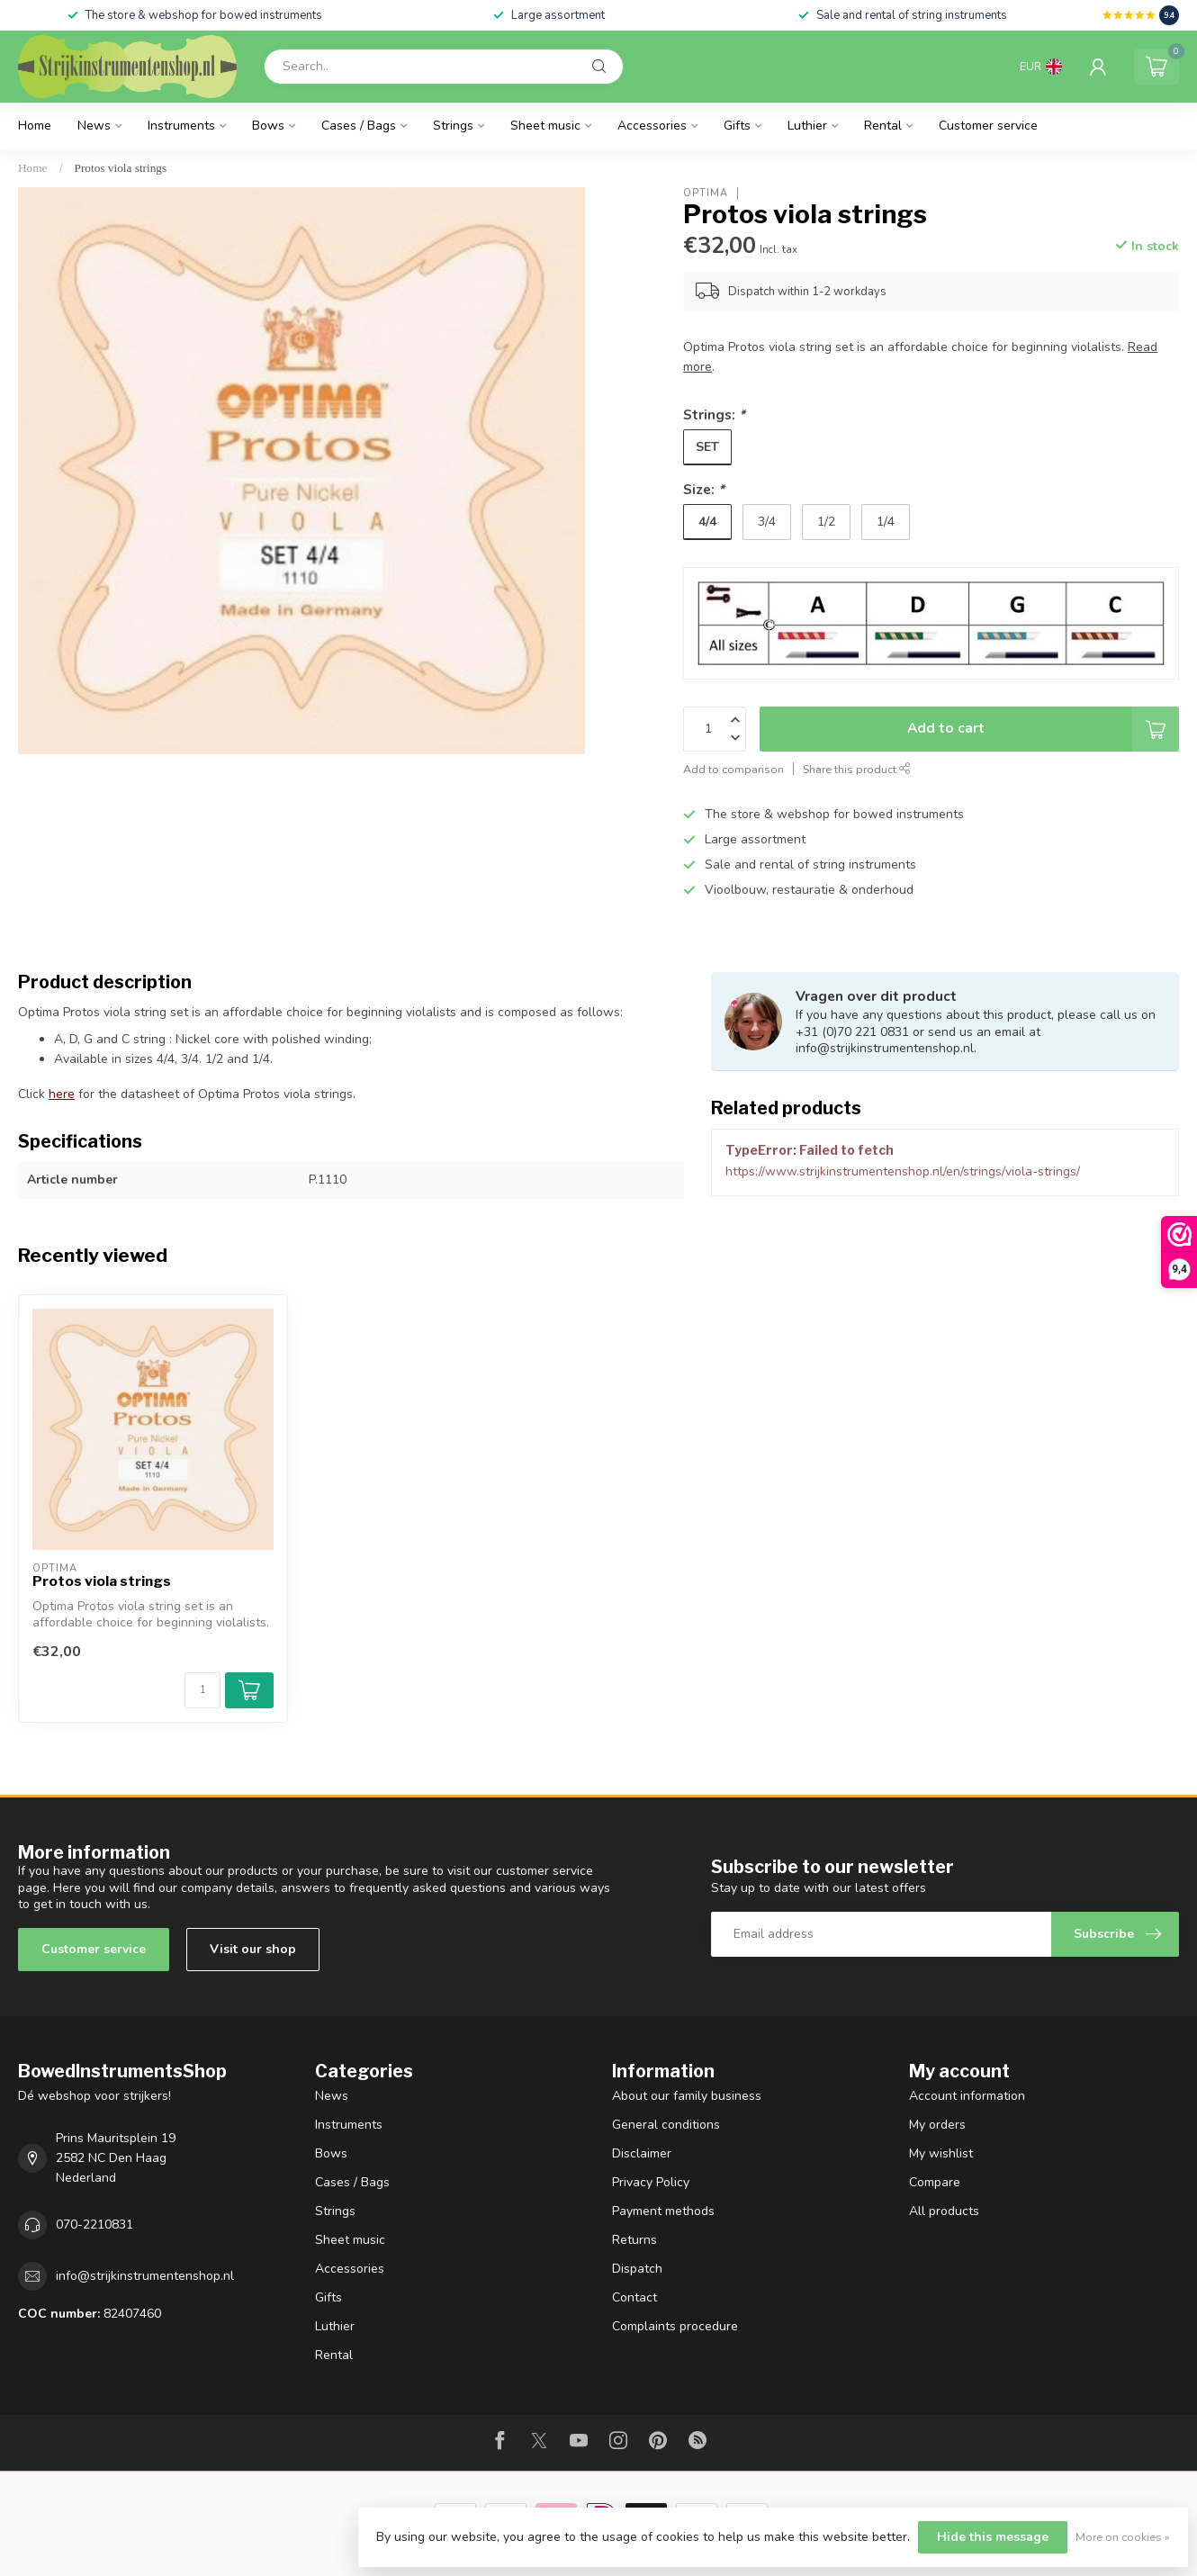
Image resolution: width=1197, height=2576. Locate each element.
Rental (883, 125)
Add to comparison (733, 769)
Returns (634, 2239)
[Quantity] (202, 1690)
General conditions (666, 2124)
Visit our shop (253, 1949)
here (62, 1094)
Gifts (737, 125)
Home (34, 125)
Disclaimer (641, 2153)
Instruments (181, 125)
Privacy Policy (650, 2182)
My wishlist (941, 2153)
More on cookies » (1123, 2536)
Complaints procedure (675, 2326)
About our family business (686, 2095)
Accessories (652, 125)
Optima (705, 193)
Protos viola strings (121, 168)
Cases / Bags (358, 125)
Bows (268, 125)
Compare (934, 2182)
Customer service (988, 125)
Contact (634, 2297)
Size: (703, 489)
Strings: (714, 414)
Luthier (807, 125)
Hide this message (992, 2536)
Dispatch (637, 2268)
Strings (453, 125)
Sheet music (545, 125)
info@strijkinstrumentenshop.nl (145, 2275)
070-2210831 (94, 2224)
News (94, 125)
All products (944, 2211)
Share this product (857, 769)
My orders (937, 2124)
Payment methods (663, 2211)
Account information (967, 2095)
